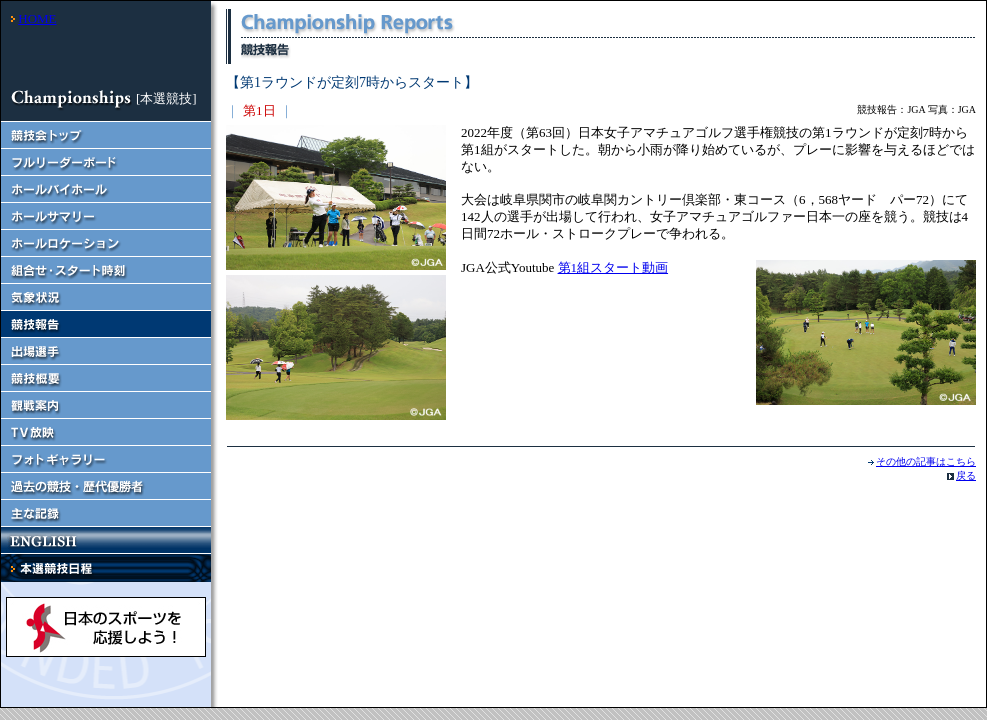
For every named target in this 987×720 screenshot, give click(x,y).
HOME (37, 18)
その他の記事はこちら (926, 461)
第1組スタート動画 (613, 267)
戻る (966, 475)
